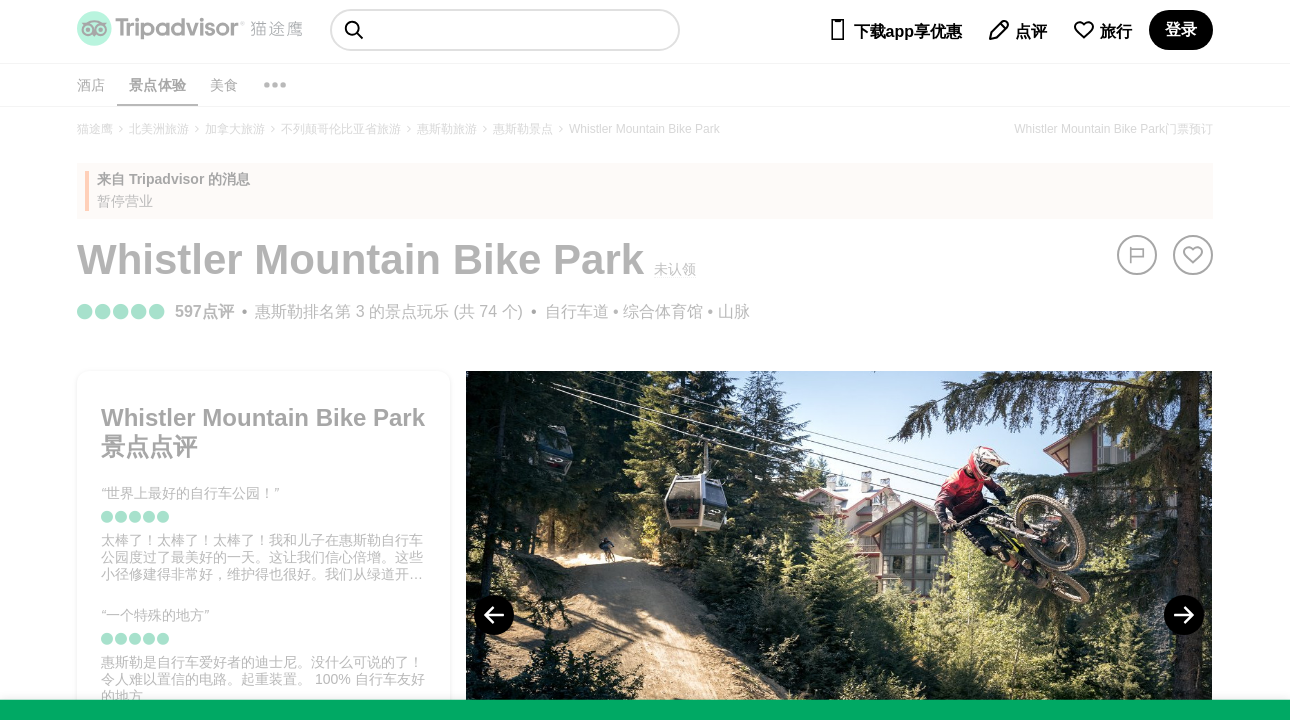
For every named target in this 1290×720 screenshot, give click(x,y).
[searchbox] (505, 30)
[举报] (1137, 255)
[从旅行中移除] (1193, 255)
